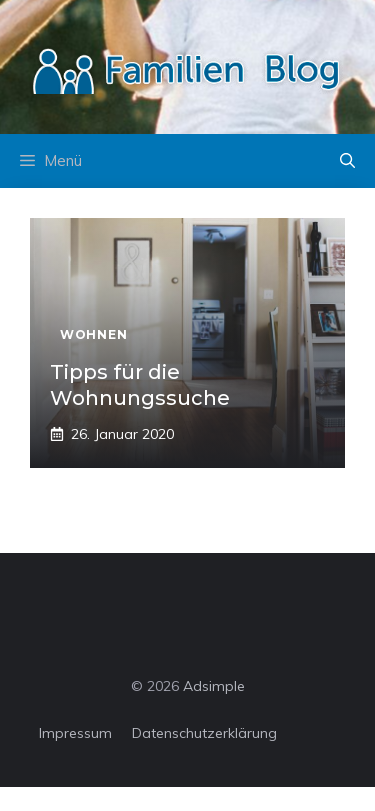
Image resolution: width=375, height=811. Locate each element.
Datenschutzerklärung (204, 733)
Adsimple (214, 686)
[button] (347, 161)
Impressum (75, 733)
